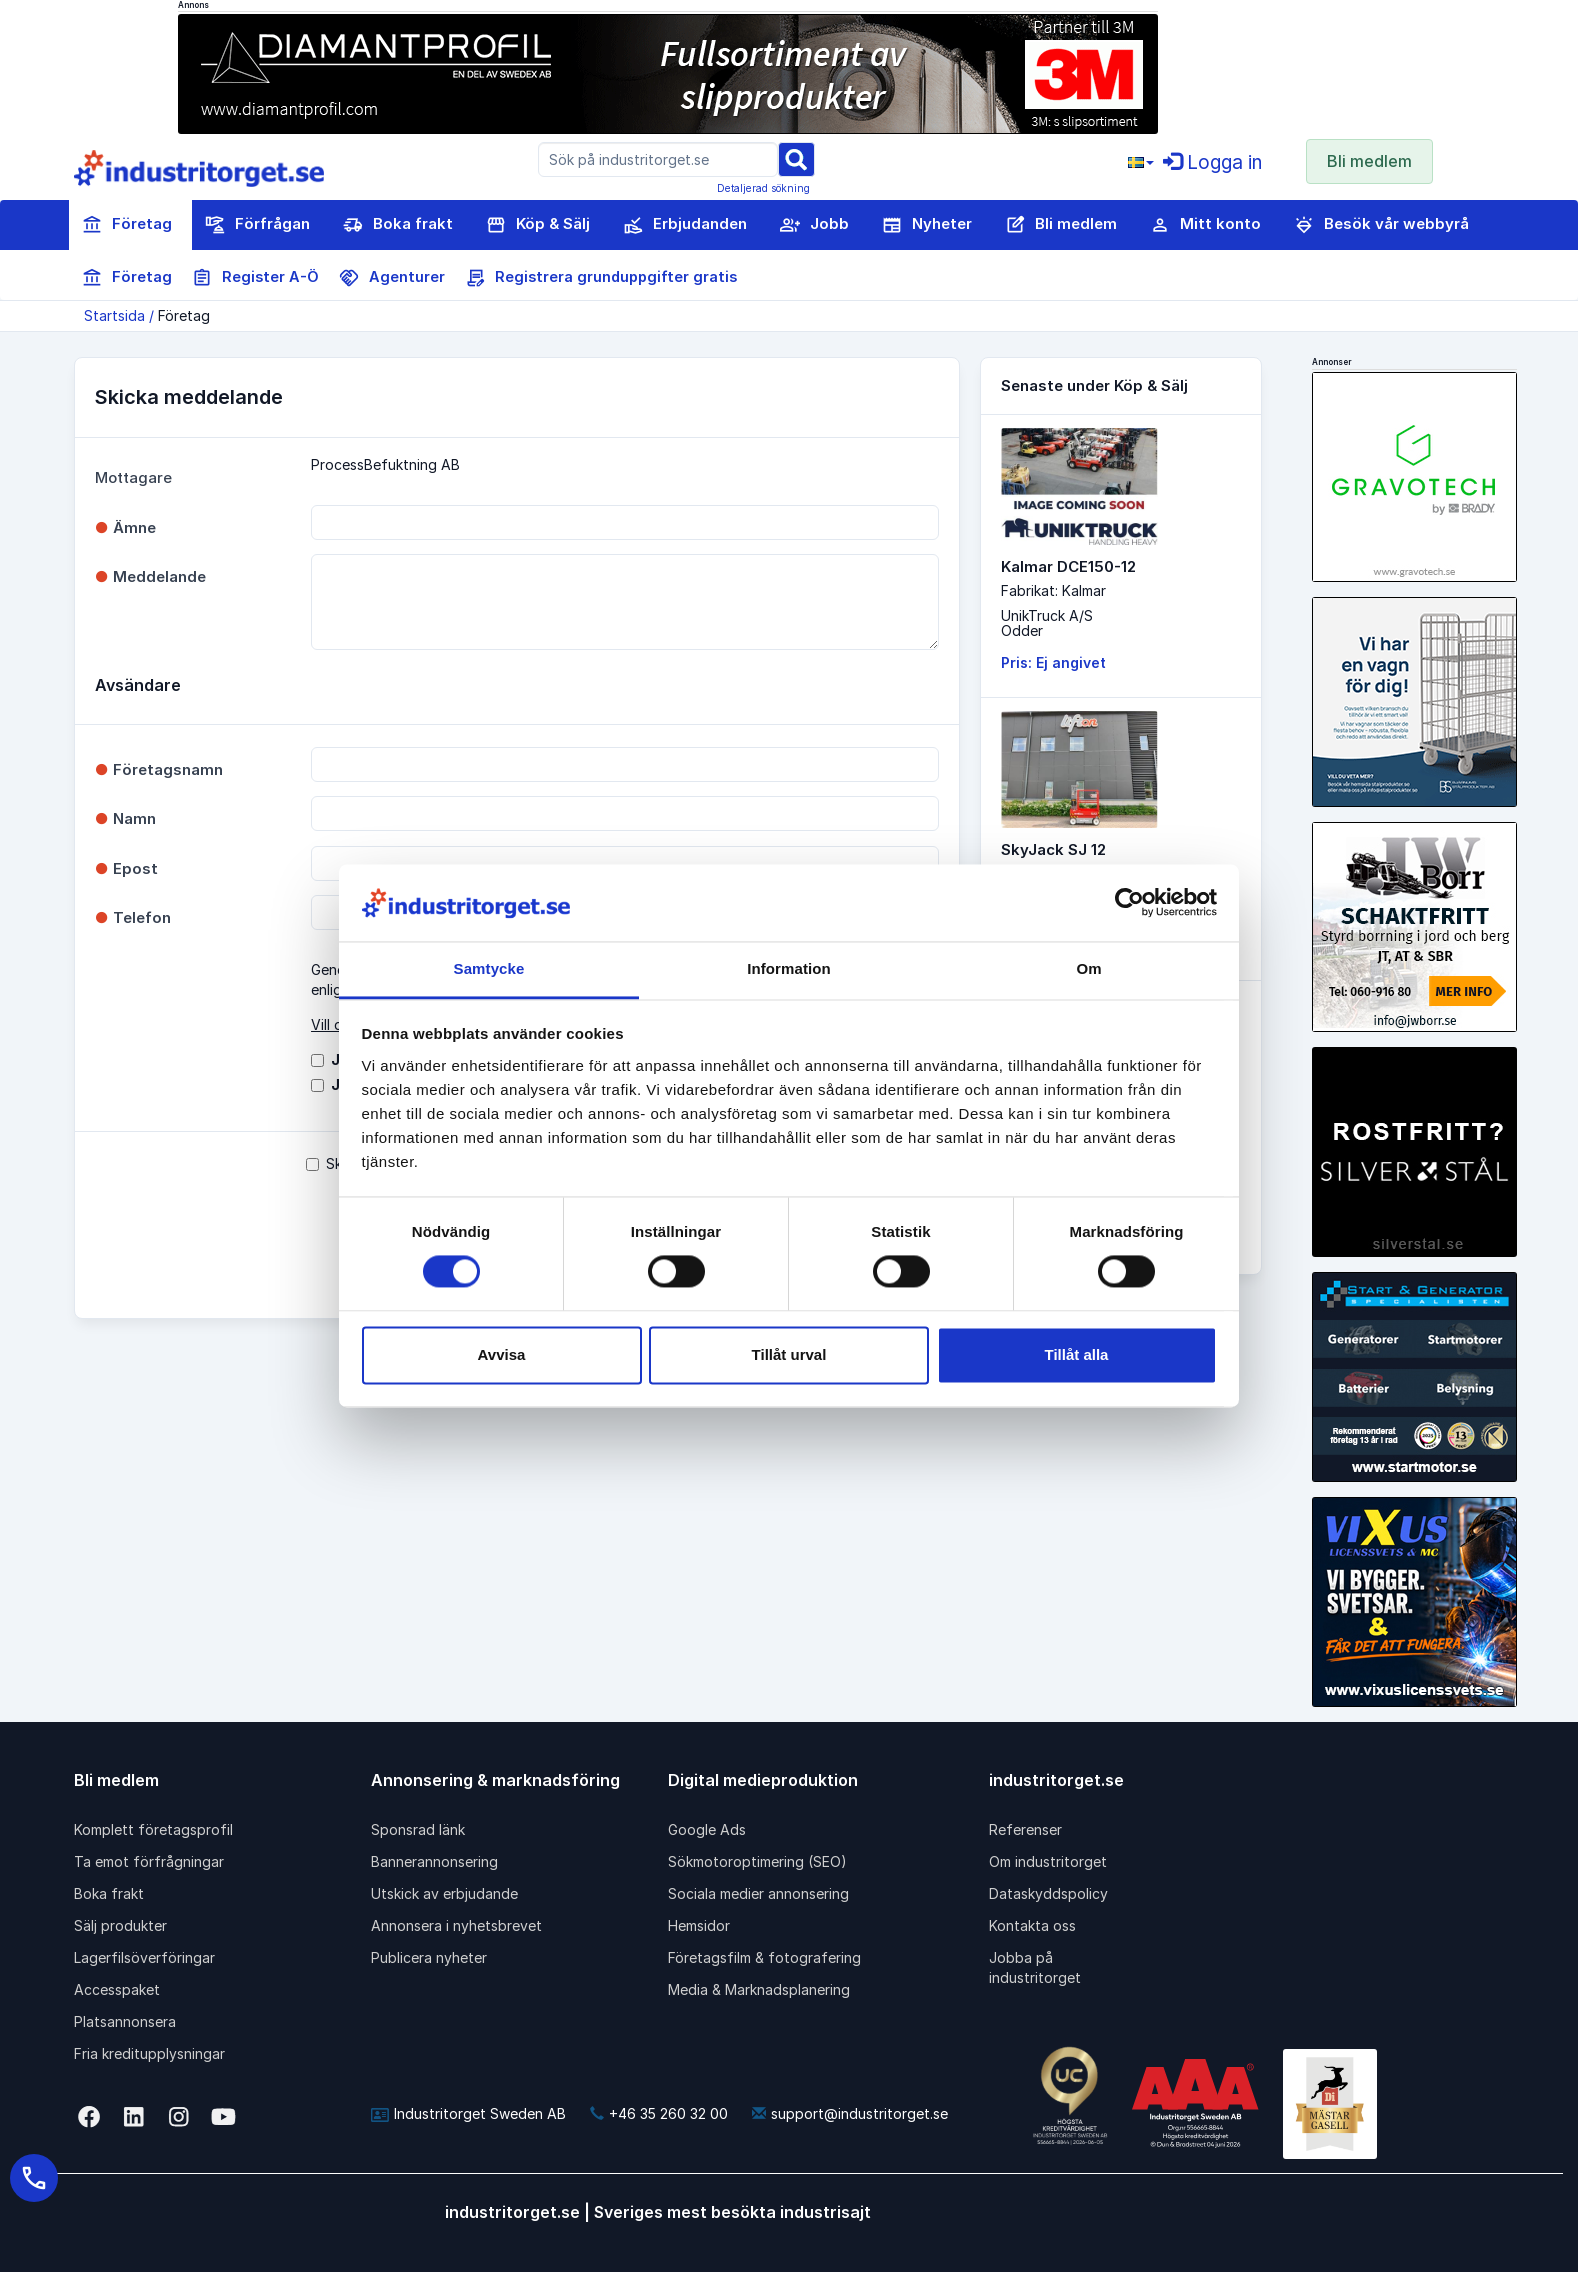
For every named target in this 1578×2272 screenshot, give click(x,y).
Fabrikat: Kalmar (1053, 590)
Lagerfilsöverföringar (144, 1957)
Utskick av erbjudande (444, 1893)
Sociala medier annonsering (758, 1893)
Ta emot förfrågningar (149, 1861)
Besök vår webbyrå (1381, 225)
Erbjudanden (685, 225)
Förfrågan (257, 225)
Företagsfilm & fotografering (764, 1957)
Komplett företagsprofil (153, 1829)
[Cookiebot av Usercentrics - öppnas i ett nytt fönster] (1129, 903)
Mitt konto (1205, 225)
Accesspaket (117, 1989)
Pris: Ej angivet (1053, 662)
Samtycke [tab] (489, 968)
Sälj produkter (120, 1925)
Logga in (1212, 162)
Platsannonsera (125, 2021)
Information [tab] (789, 968)
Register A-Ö (255, 278)
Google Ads (707, 1829)
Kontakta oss (1032, 1925)
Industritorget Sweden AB (468, 2113)
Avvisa (502, 1354)
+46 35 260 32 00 (659, 2113)
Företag (127, 225)
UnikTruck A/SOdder (1047, 623)
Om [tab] (1088, 968)
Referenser (1025, 1829)
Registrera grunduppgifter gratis (601, 278)
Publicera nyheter (429, 1957)
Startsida (114, 315)
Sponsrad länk (418, 1829)
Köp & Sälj (538, 225)
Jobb (814, 225)
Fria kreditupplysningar (149, 2053)
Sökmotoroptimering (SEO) (757, 1861)
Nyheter (927, 225)
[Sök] (796, 158)
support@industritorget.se (850, 2113)
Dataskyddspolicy (1048, 1893)
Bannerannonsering (434, 1861)
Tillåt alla (1077, 1354)
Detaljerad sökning (763, 188)
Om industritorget (1048, 1861)
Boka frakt (398, 225)
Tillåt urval (789, 1354)
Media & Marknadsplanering (759, 1989)
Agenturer (392, 278)
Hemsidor (699, 1925)
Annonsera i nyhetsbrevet (456, 1925)
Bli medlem (1369, 161)
